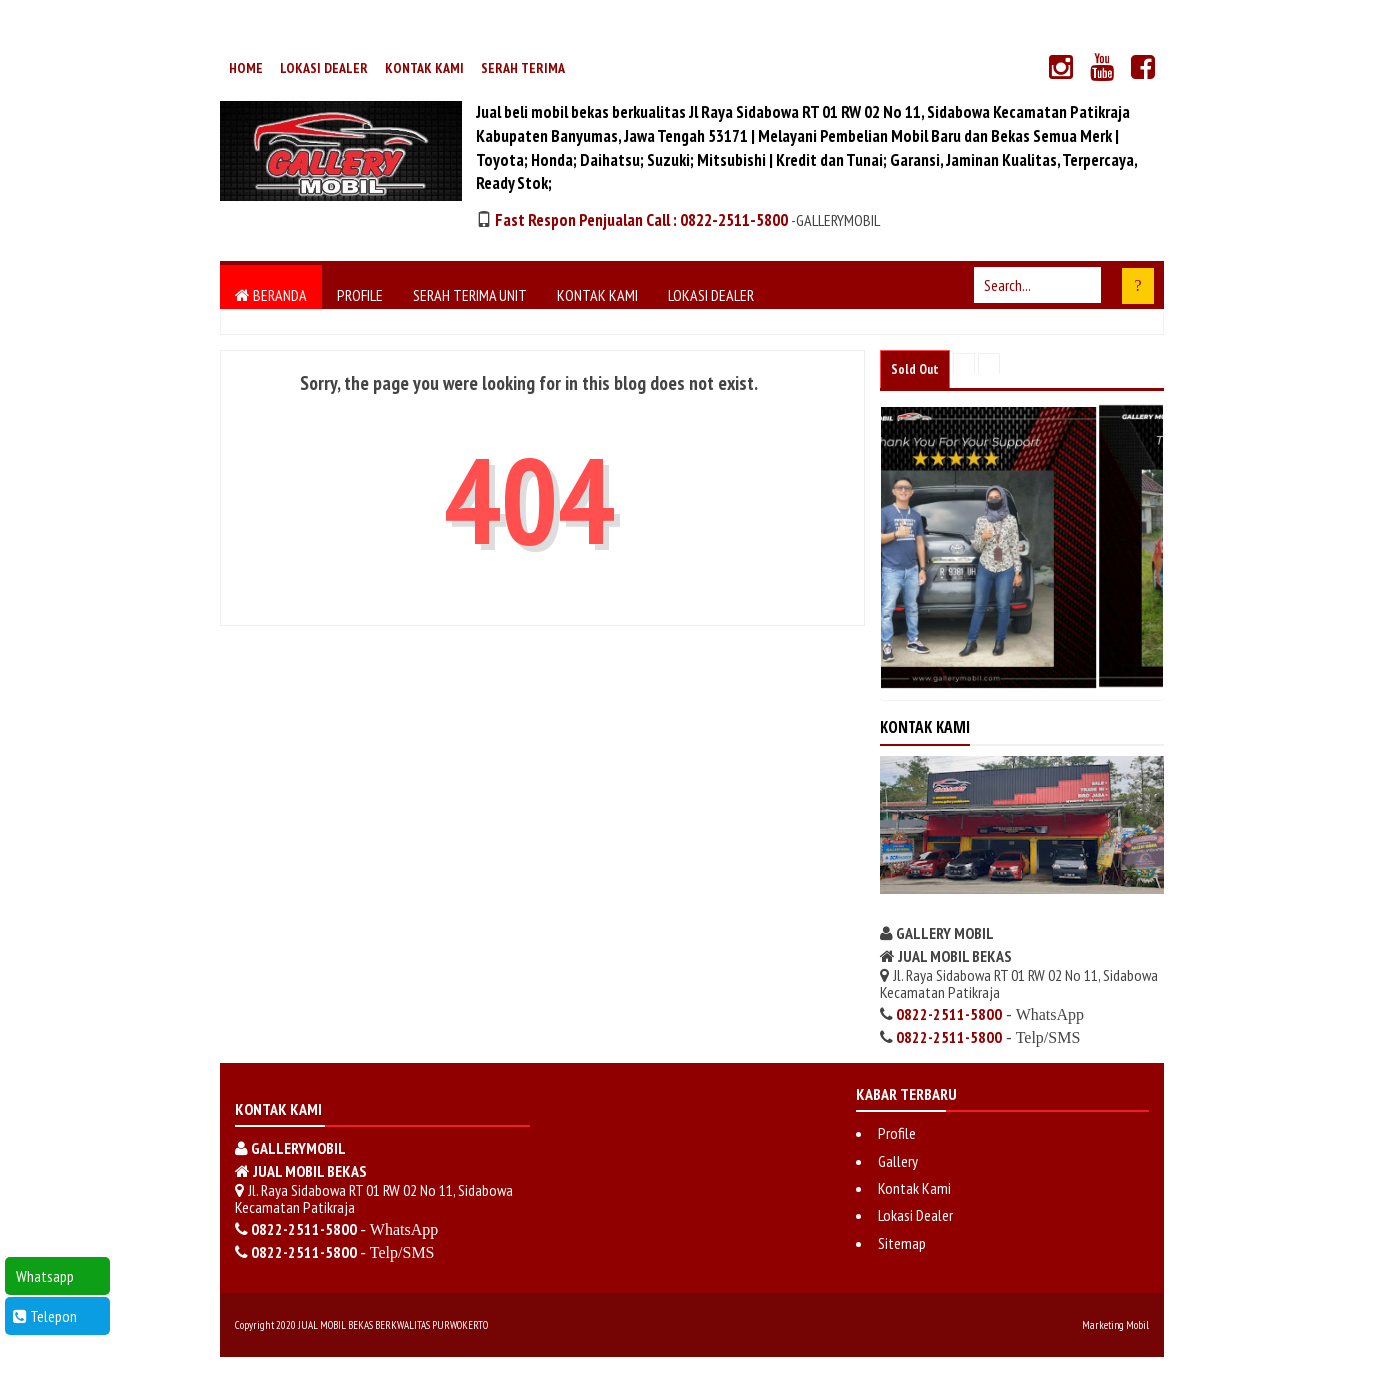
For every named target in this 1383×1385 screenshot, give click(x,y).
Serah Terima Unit (470, 295)
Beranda (271, 295)
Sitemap (902, 1243)
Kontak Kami (424, 68)
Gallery (898, 1161)
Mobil (1137, 1325)
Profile (360, 295)
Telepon (45, 1316)
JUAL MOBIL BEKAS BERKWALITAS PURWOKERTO (393, 1325)
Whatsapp (43, 1276)
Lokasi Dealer (324, 68)
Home (246, 68)
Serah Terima (523, 68)
